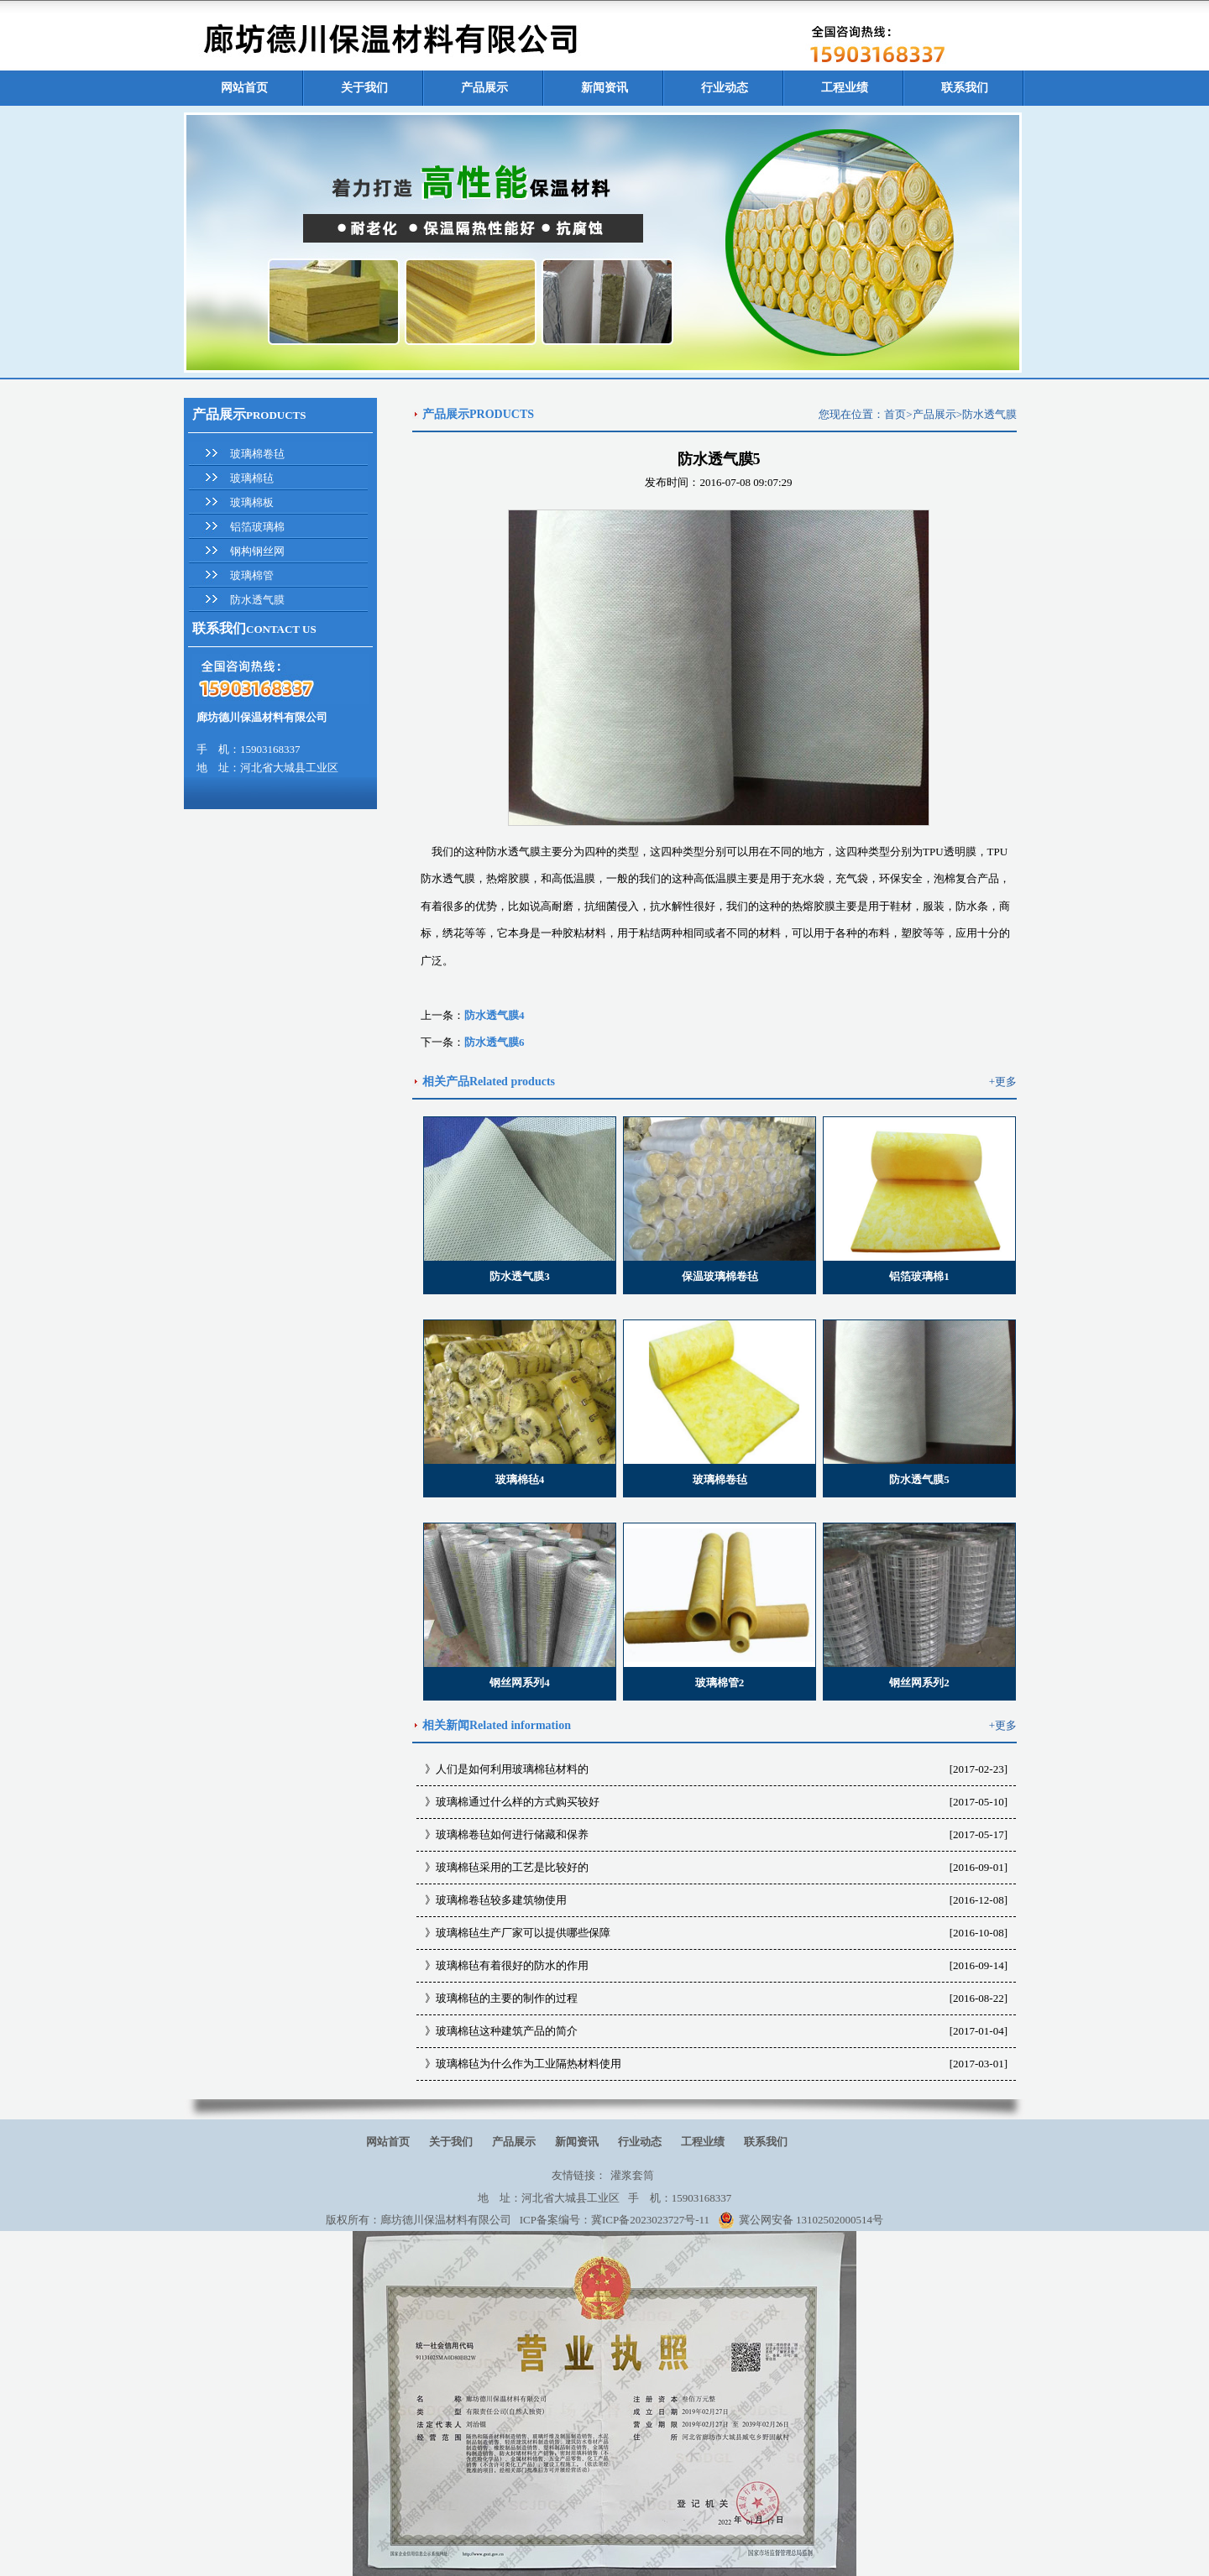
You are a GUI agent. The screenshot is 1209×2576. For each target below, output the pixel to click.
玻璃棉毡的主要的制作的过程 (507, 1998)
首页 (895, 414)
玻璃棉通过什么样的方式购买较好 (517, 1801)
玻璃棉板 (252, 502)
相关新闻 (445, 1725)
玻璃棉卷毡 (257, 453)
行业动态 (724, 87)
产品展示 (484, 87)
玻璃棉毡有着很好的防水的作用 (512, 1965)
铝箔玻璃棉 (257, 526)
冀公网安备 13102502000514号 (800, 2220)
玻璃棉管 (252, 575)
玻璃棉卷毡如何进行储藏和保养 (512, 1834)
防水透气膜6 (494, 1042)
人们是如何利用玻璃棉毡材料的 (512, 1769)
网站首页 (244, 87)
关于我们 (364, 87)
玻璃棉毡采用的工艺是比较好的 (512, 1867)
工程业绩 (844, 87)
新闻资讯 (604, 87)
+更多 (1003, 1081)
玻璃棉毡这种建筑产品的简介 (507, 2031)
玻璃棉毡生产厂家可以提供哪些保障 (523, 1932)
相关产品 (445, 1081)
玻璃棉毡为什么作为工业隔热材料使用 (528, 2063)
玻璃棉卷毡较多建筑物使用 (501, 1900)
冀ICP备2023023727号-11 (650, 2219)
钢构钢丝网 (257, 551)
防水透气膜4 (494, 1015)
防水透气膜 (257, 599)
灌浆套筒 (632, 2175)
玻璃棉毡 (252, 478)
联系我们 (964, 87)
